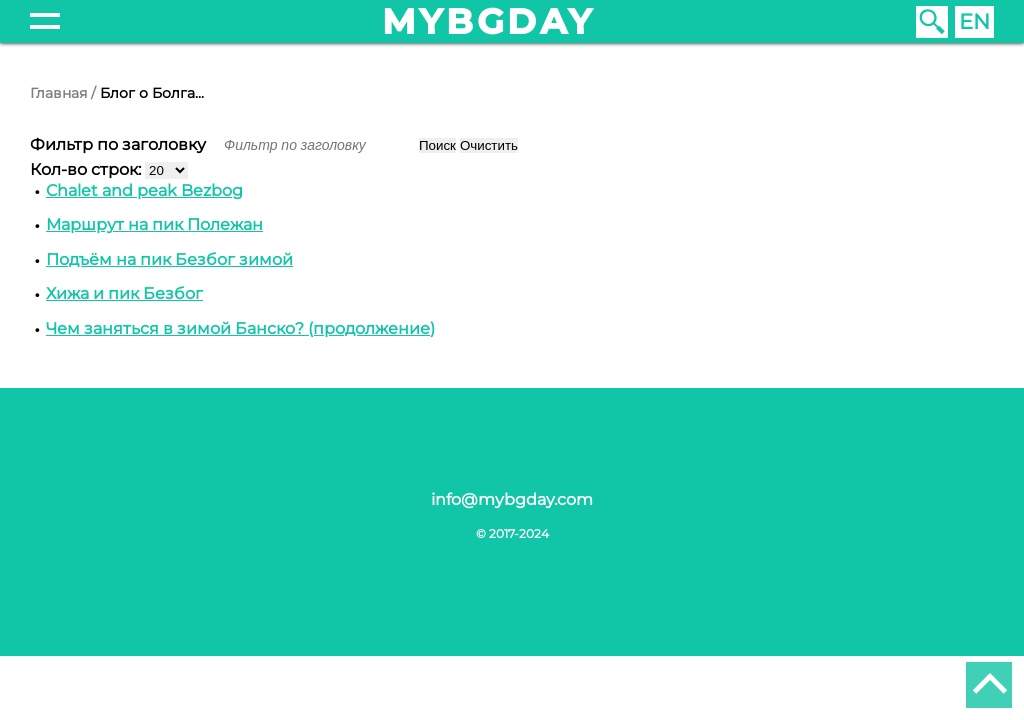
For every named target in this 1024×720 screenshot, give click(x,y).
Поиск (437, 145)
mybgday (489, 21)
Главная (58, 93)
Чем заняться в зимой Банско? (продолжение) (240, 328)
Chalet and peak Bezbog (144, 190)
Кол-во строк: (87, 169)
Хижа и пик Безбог (124, 293)
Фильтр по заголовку (120, 144)
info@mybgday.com (512, 499)
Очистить (489, 145)
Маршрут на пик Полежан (154, 224)
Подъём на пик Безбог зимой (169, 259)
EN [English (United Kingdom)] (974, 21)
